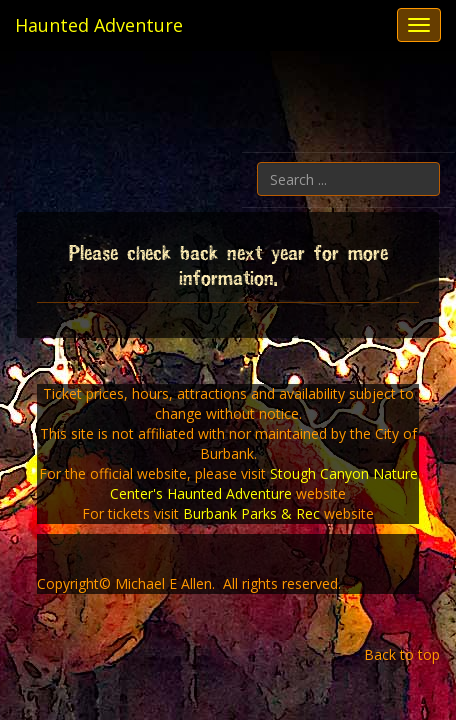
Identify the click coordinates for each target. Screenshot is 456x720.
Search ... (440, 162)
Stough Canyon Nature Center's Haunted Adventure (264, 483)
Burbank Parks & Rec (251, 513)
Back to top (402, 654)
